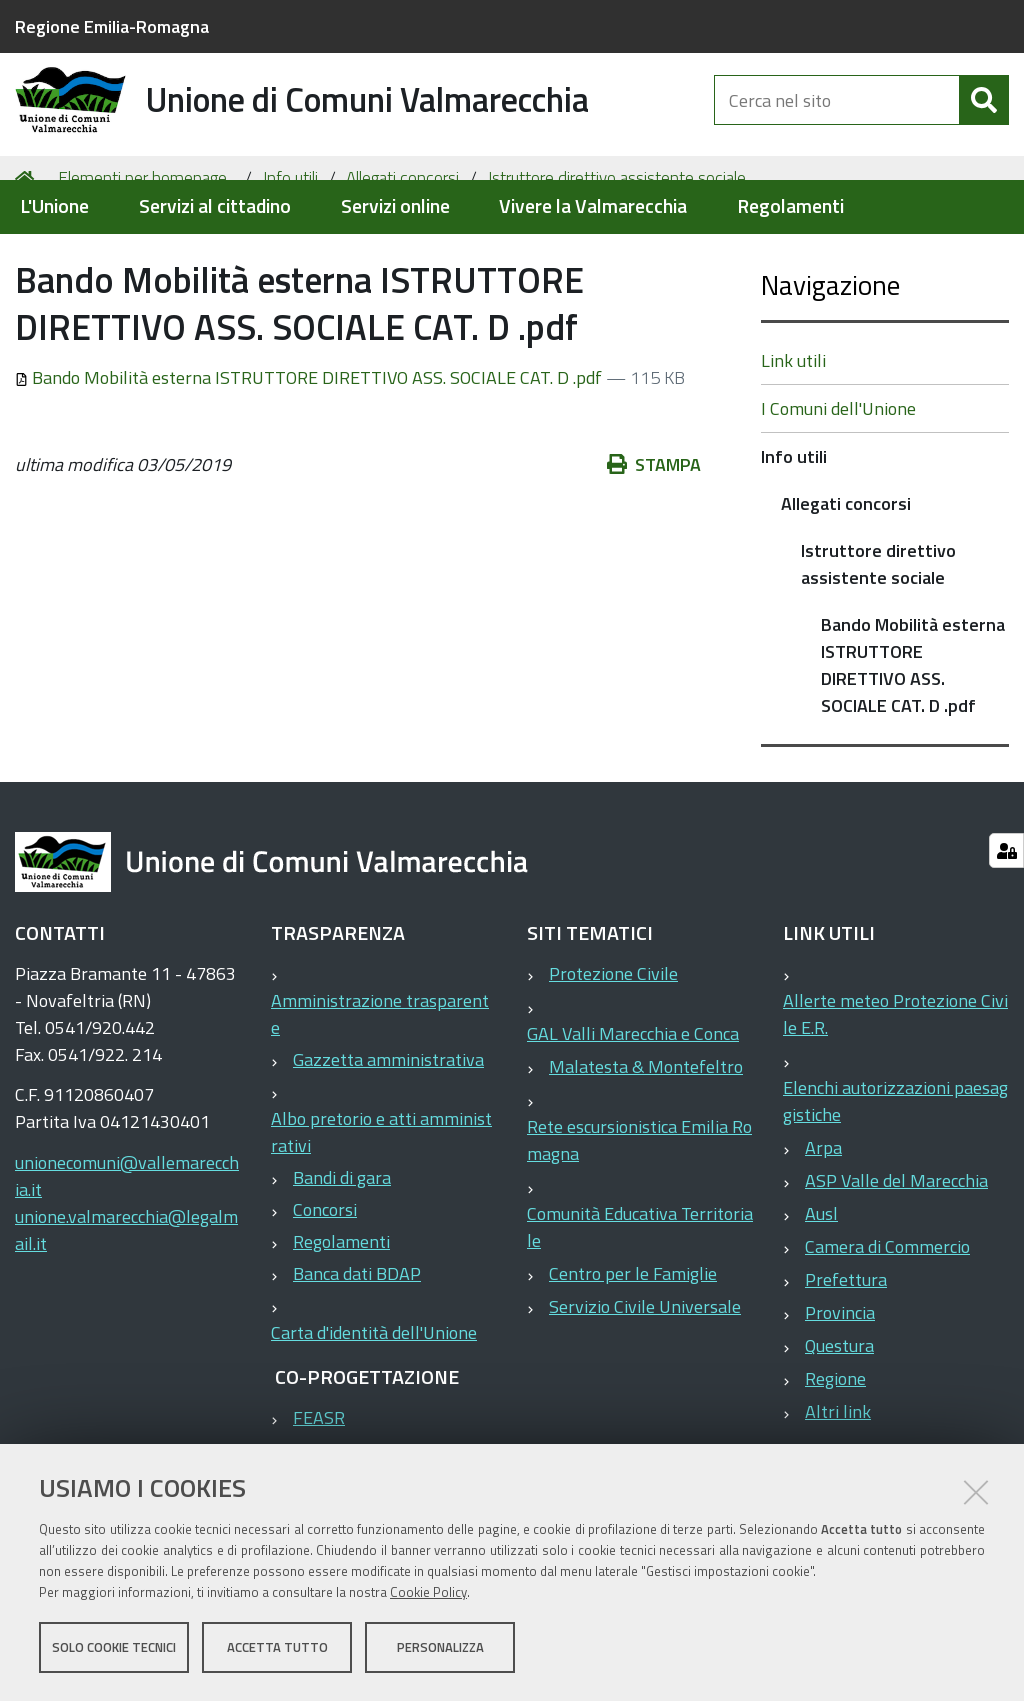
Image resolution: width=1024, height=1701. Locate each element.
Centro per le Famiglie (633, 1351)
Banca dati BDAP (357, 1351)
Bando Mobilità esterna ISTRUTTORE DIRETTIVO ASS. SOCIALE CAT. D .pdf (310, 455)
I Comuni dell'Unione (838, 486)
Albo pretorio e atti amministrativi (381, 1210)
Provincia (840, 1390)
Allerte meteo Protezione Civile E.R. (895, 1092)
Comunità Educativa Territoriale (640, 1305)
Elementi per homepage (142, 256)
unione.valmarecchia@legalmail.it (126, 1308)
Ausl (821, 1291)
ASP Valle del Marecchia (896, 1258)
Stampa (654, 542)
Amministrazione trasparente (380, 1092)
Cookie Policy (428, 1594)
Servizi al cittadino (215, 206)
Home (28, 256)
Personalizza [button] (440, 1649)
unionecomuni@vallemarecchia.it (127, 1254)
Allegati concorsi (402, 256)
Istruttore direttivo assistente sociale (617, 256)
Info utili (290, 256)
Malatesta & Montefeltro (646, 1144)
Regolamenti (790, 206)
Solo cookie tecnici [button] (114, 1649)
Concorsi (325, 1287)
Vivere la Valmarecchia (593, 206)
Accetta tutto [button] (277, 1649)
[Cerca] (984, 118)
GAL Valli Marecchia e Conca (633, 1111)
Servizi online (395, 206)
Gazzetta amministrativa (388, 1137)
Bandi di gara (342, 1255)
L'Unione (54, 206)
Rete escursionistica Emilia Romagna (639, 1218)
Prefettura (846, 1357)
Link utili (793, 438)
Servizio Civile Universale (645, 1384)
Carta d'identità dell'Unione (374, 1410)
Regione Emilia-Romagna (112, 26)
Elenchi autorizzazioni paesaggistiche (895, 1179)
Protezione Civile (613, 1051)
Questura (839, 1423)
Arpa (823, 1225)
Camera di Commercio (887, 1324)
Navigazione (830, 362)
